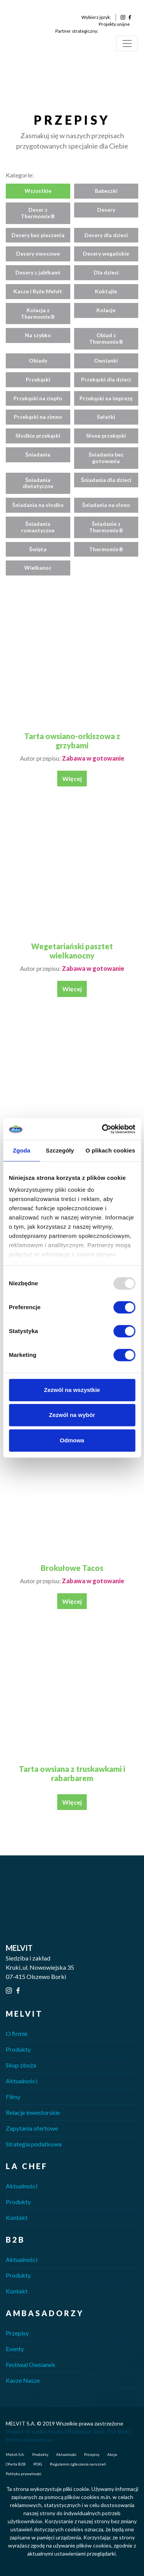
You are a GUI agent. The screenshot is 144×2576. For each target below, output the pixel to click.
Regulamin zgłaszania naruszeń (78, 2464)
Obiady (38, 360)
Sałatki (106, 416)
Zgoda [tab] (21, 1150)
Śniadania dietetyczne (38, 483)
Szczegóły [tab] (60, 1150)
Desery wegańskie (106, 253)
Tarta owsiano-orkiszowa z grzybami (72, 740)
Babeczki (106, 190)
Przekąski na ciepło (37, 398)
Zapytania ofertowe (32, 2128)
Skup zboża (21, 2065)
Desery (106, 209)
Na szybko (38, 335)
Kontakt (17, 2217)
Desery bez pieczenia (38, 235)
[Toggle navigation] (127, 43)
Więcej (72, 778)
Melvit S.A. (15, 2454)
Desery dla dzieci (106, 235)
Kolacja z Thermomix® (38, 313)
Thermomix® (106, 549)
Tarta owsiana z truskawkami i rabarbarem (72, 1773)
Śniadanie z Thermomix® (106, 527)
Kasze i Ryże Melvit (37, 291)
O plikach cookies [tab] (110, 1150)
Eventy (15, 2348)
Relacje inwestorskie (33, 2112)
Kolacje (106, 310)
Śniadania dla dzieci (106, 480)
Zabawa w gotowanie (93, 758)
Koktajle (106, 291)
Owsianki (106, 360)
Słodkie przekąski (37, 435)
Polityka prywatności (23, 2473)
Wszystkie (38, 190)
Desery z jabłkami (37, 272)
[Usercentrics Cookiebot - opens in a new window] (102, 1129)
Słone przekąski (106, 435)
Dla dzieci (106, 272)
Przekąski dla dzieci (106, 379)
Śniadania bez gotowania (106, 457)
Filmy (13, 2096)
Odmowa (72, 1440)
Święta (37, 549)
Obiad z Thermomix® (106, 338)
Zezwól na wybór (72, 1415)
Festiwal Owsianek (30, 2364)
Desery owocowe (38, 253)
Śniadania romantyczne (38, 527)
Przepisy (17, 2333)
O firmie (17, 2033)
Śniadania (37, 454)
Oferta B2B (16, 2464)
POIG (37, 2464)
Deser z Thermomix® (38, 212)
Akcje (112, 2454)
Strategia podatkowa (33, 2144)
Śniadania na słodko (38, 505)
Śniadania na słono (106, 505)
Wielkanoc (37, 567)
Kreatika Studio (44, 2431)
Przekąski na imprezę (105, 398)
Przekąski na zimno (38, 416)
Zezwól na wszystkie (72, 1390)
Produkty (18, 2049)
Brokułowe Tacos (72, 1567)
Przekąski (38, 379)
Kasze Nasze (23, 2380)
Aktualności (21, 2080)
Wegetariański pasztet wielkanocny (72, 951)
